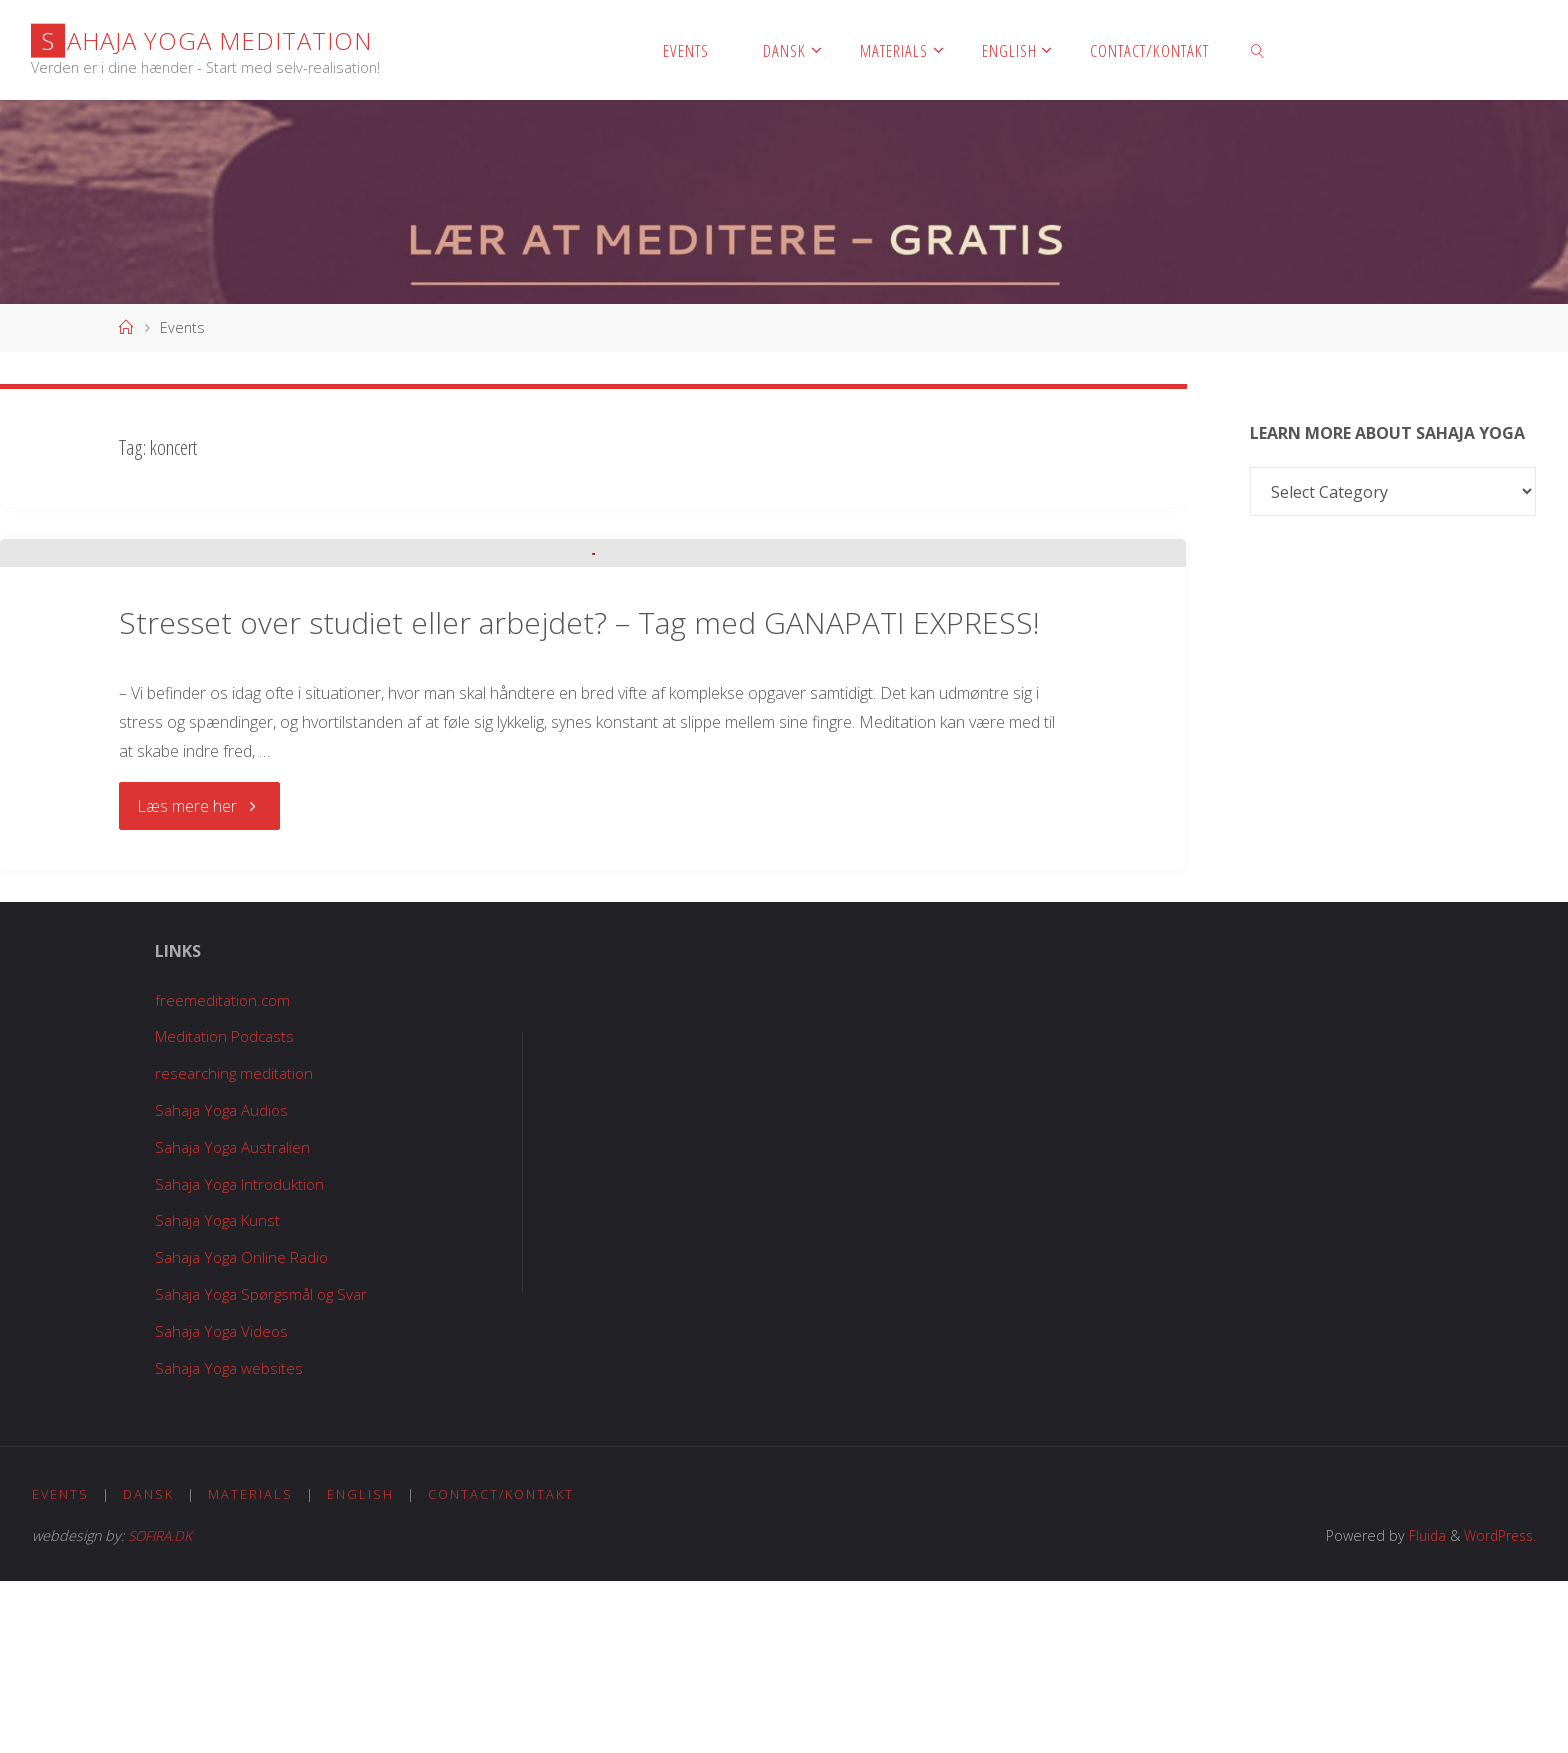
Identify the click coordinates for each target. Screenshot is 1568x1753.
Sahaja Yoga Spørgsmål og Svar (261, 1465)
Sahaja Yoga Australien (230, 1317)
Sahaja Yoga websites (226, 1538)
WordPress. (1497, 1707)
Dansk (149, 1665)
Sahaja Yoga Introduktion (238, 1354)
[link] (1258, 50)
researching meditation (230, 1244)
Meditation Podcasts (223, 1207)
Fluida (1420, 1707)
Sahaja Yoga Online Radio (240, 1428)
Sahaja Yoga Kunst (215, 1391)
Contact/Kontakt (503, 1665)
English (362, 1665)
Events (60, 1665)
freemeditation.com (218, 1170)
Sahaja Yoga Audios (219, 1281)
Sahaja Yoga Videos (219, 1501)
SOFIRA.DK (162, 1707)
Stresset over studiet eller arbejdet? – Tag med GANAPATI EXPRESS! (579, 794)
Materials (251, 1665)
